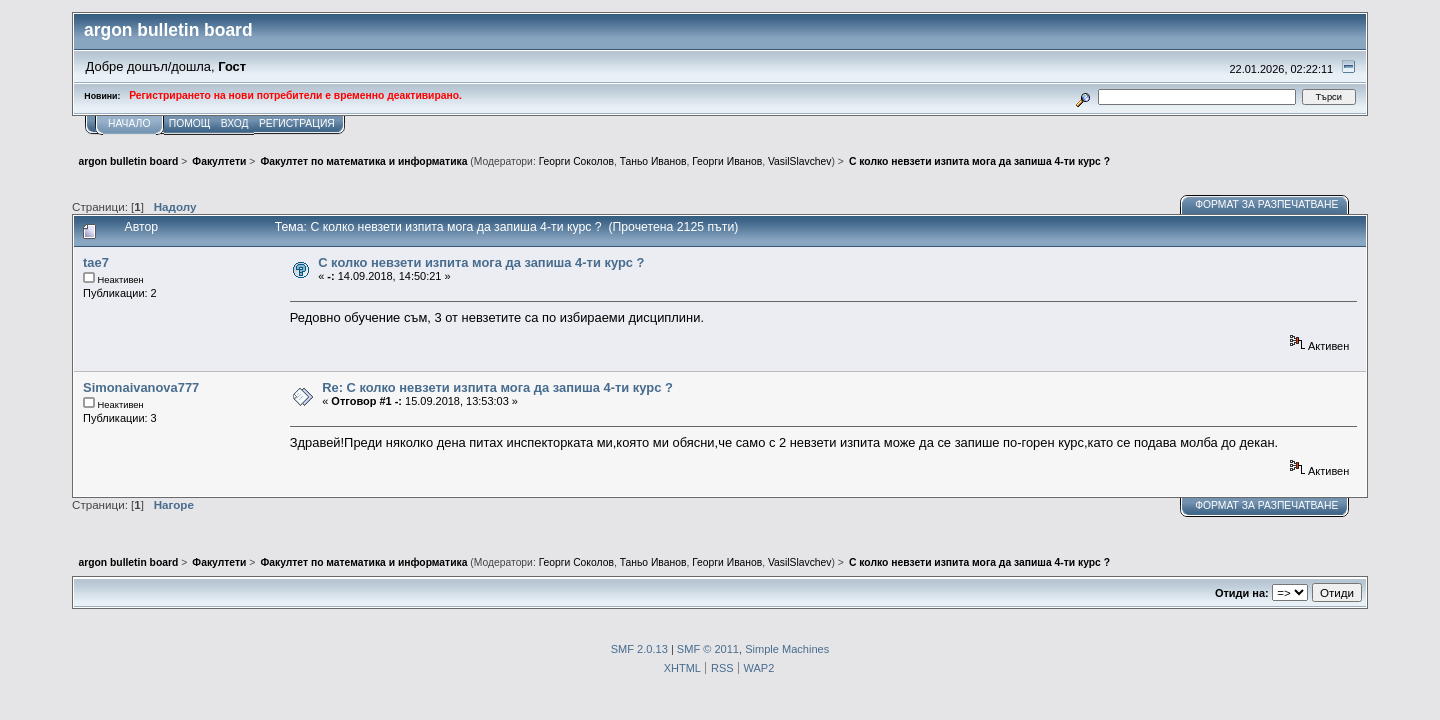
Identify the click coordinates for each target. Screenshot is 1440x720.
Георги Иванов (727, 161)
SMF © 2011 (708, 649)
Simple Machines (787, 649)
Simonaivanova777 (141, 387)
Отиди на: (1242, 593)
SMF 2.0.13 (639, 649)
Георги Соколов (576, 161)
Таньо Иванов (653, 161)
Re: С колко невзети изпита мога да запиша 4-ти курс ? (497, 387)
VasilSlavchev (800, 161)
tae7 (96, 262)
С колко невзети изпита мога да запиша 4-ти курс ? (481, 262)
